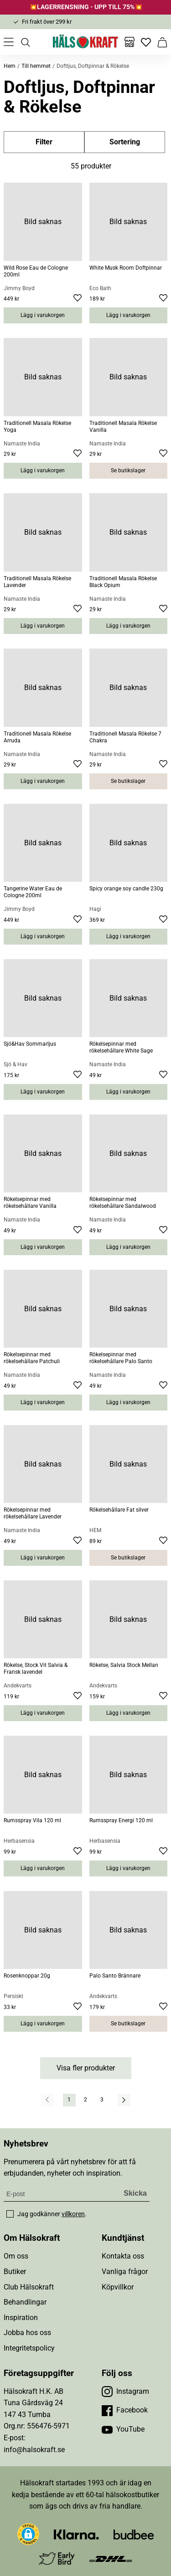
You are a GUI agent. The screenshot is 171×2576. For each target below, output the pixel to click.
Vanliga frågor (125, 2271)
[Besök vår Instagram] (125, 2391)
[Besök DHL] (110, 2558)
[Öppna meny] (9, 42)
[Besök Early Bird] (57, 2558)
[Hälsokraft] (86, 42)
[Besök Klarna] (76, 2534)
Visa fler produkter (86, 2068)
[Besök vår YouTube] (123, 2429)
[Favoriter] (146, 42)
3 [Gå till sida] (102, 2099)
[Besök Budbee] (134, 2534)
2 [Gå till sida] (85, 2099)
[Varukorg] (162, 42)
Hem (10, 66)
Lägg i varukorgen (43, 315)
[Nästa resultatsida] (124, 2100)
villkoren (73, 2214)
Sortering (124, 142)
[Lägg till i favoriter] (77, 299)
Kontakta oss (123, 2256)
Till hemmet (36, 66)
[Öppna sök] (25, 42)
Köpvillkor (118, 2287)
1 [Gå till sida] (69, 2099)
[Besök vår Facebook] (125, 2410)
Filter (44, 142)
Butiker (15, 2271)
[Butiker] (129, 42)
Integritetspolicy (29, 2348)
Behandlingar (25, 2302)
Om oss (16, 2256)
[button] (28, 2534)
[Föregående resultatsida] (47, 2100)
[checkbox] (10, 2214)
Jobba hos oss (27, 2332)
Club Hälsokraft (29, 2287)
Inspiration (21, 2317)
